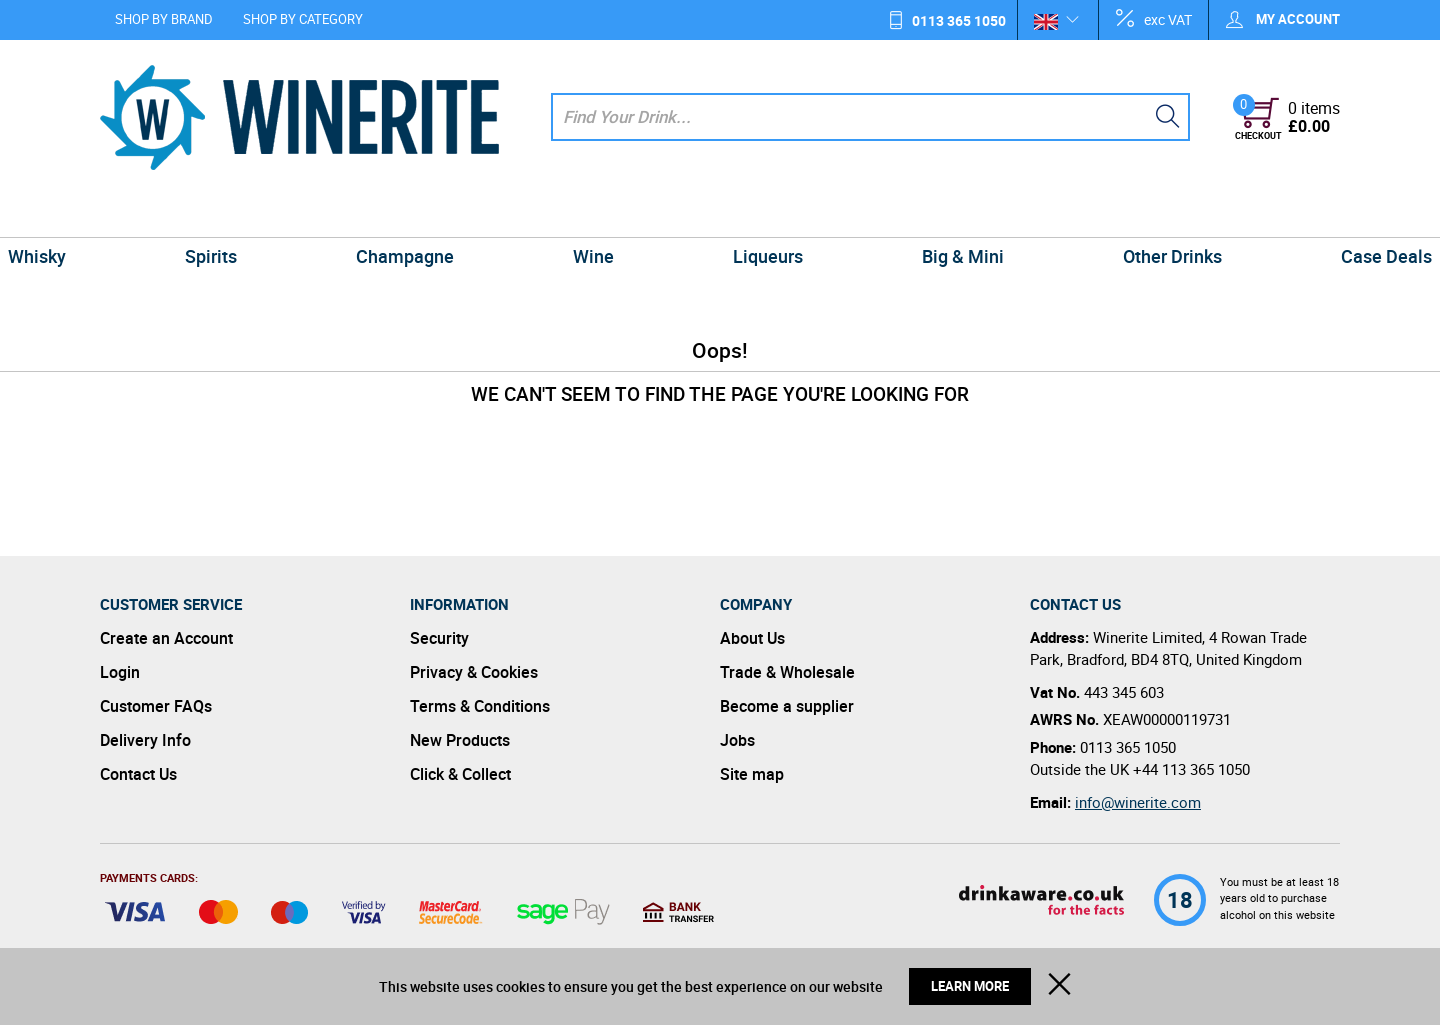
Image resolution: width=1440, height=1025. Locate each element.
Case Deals (1286, 214)
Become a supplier (787, 706)
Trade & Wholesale (787, 672)
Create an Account (166, 638)
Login (120, 672)
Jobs (737, 740)
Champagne (448, 214)
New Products (460, 740)
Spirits (282, 214)
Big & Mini (920, 214)
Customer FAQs (156, 706)
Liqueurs (754, 214)
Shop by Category (303, 19)
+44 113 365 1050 (1191, 769)
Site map (752, 774)
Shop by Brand (164, 19)
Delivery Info (145, 740)
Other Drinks (1101, 214)
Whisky (137, 214)
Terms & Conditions (480, 706)
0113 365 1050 (959, 20)
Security (439, 638)
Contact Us (138, 774)
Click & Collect (460, 774)
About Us (752, 638)
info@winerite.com (1138, 802)
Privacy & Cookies (474, 672)
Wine (607, 214)
